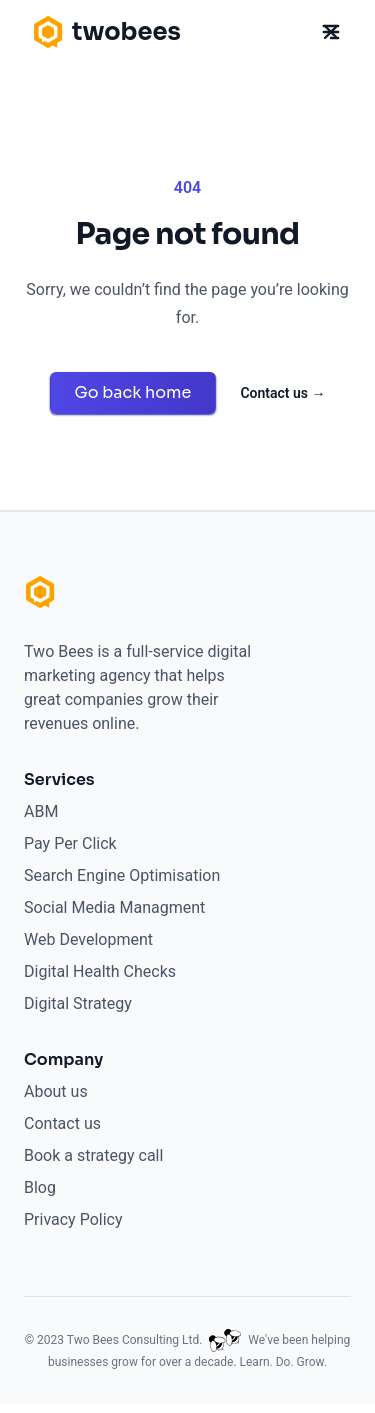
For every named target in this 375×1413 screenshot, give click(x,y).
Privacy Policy (73, 1219)
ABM (41, 811)
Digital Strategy (78, 1003)
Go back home (133, 392)
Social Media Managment (114, 907)
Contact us (282, 393)
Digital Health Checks (100, 971)
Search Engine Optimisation (122, 875)
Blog (40, 1187)
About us (56, 1091)
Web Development (88, 939)
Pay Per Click (70, 843)
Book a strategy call (93, 1155)
